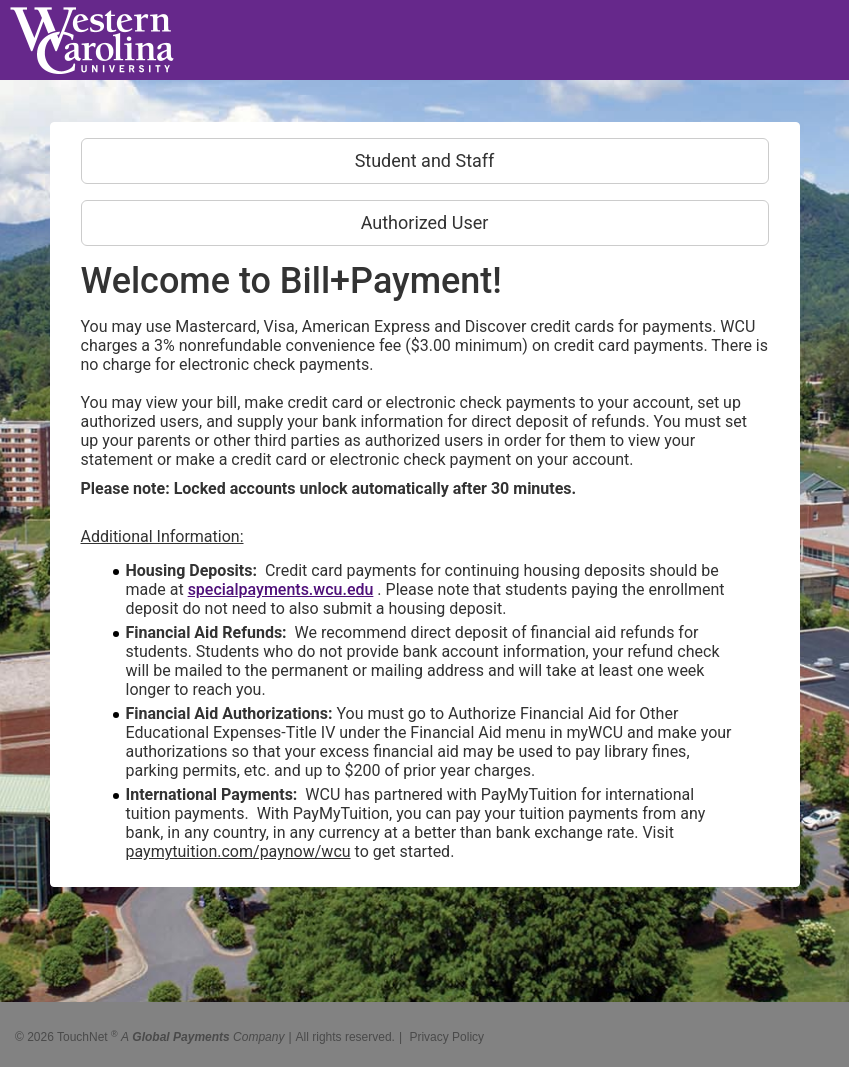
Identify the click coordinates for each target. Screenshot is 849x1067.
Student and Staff (425, 160)
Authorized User (425, 222)
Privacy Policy (446, 1030)
